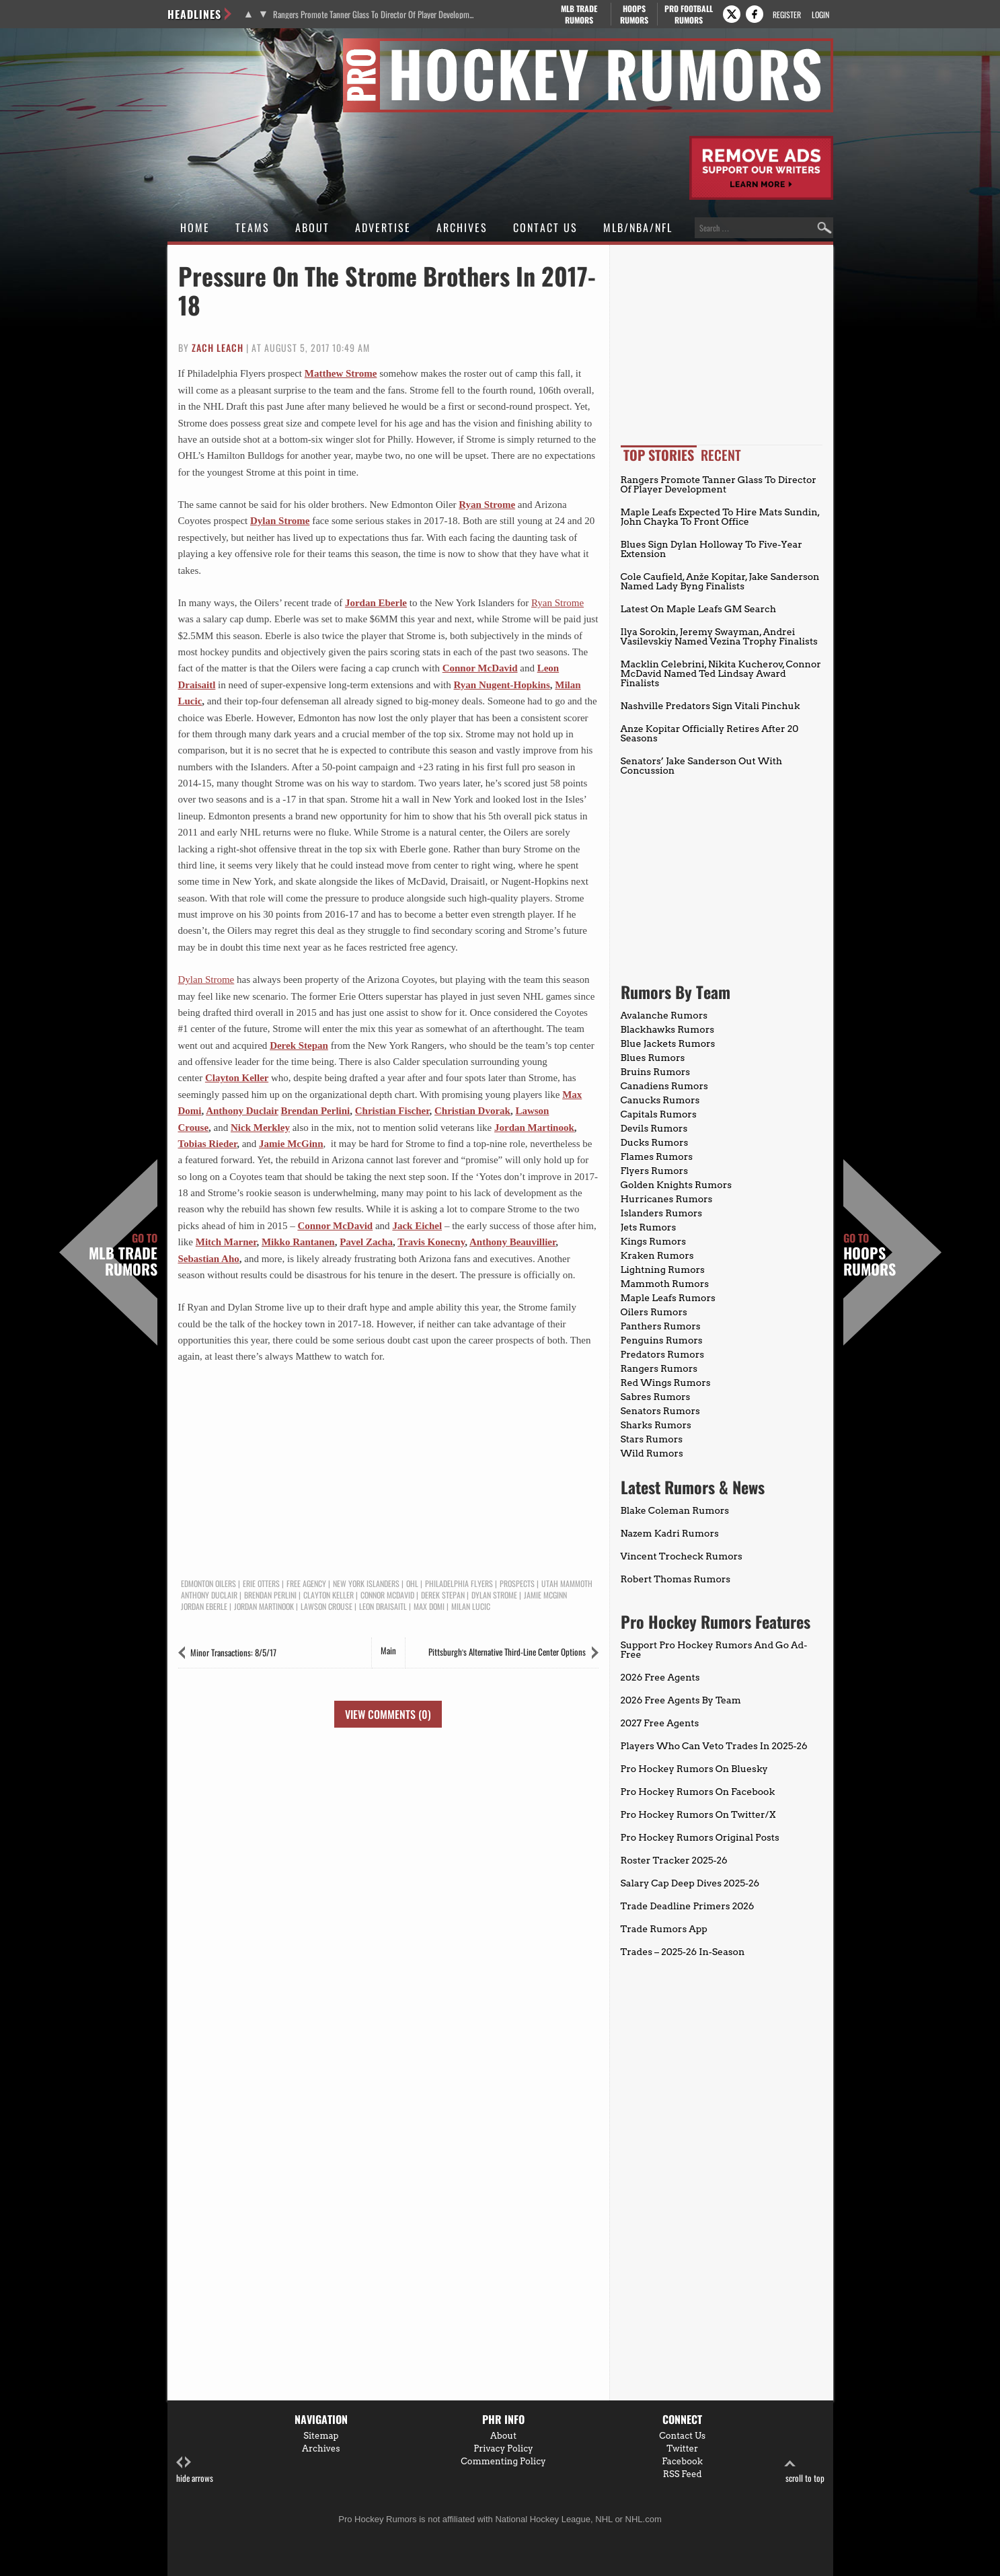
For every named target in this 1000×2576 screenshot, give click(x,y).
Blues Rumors (653, 1057)
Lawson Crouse (326, 1607)
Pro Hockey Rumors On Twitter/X (698, 1814)
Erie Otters (261, 1584)
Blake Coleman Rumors (675, 1510)
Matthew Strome (341, 373)
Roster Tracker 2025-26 (674, 1860)
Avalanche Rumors (664, 1015)
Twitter (682, 2448)
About (312, 227)
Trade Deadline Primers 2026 (688, 1906)
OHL (412, 1584)
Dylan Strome (279, 520)
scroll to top (804, 2470)
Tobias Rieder (207, 1143)
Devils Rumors (654, 1128)
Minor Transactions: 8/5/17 (233, 1652)
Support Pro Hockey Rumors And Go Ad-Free (714, 1650)
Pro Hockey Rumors (215, 46)
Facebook (682, 2461)
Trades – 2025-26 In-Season (683, 1951)
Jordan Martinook (534, 1127)
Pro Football (689, 14)
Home (195, 227)
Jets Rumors (649, 1227)
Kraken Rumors (657, 1255)
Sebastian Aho (208, 1258)
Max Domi (429, 1607)
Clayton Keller (236, 1077)
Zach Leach (217, 347)
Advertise (383, 227)
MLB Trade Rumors (123, 1254)
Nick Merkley (260, 1127)
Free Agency (306, 1584)
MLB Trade (579, 14)
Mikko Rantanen (298, 1242)
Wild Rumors (652, 1453)
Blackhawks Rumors (668, 1029)
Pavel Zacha (366, 1242)
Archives (462, 227)
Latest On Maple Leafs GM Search (698, 608)
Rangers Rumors (659, 1368)
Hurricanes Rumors (667, 1198)
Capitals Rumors (659, 1114)
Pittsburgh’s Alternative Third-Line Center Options (507, 1651)
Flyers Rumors (654, 1170)
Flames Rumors (657, 1156)
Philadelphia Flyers (459, 1584)
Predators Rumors (663, 1354)
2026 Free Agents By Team (681, 1700)
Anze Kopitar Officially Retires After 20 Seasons (710, 733)
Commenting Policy (503, 2461)
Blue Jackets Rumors (668, 1043)
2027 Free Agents (660, 1723)
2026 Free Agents (660, 1677)
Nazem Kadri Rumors (670, 1533)
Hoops (634, 14)
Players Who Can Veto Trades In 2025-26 (714, 1745)
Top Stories (658, 454)
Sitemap (320, 2436)
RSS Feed (682, 2474)
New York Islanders (366, 1584)
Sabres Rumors (656, 1396)
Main (388, 1650)
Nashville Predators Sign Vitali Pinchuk (710, 705)
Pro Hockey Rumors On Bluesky (694, 1768)
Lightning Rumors (663, 1269)
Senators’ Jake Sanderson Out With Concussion (702, 766)
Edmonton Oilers (208, 1584)
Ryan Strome (487, 504)
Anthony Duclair (242, 1110)
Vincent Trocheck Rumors (681, 1556)
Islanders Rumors (662, 1213)
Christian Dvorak (472, 1110)
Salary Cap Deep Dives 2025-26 (690, 1883)
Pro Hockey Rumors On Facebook (698, 1791)
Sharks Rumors (656, 1425)
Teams (252, 227)
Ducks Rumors (655, 1142)
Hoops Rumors (869, 1254)
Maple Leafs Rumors (668, 1297)
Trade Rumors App (664, 1928)
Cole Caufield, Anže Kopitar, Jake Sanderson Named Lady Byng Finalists (720, 581)
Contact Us (545, 227)
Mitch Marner (226, 1242)
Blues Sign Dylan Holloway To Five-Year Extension (711, 549)
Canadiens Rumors (664, 1085)
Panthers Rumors (661, 1326)
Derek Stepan (299, 1045)
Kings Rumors (654, 1241)
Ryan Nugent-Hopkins (502, 684)
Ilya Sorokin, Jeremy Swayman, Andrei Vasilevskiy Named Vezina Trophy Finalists (719, 636)
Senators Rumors (660, 1410)
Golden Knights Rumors (676, 1184)
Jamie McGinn (291, 1143)
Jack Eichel (417, 1225)
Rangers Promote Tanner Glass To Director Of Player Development (374, 14)
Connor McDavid (480, 668)
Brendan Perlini (315, 1110)
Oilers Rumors (654, 1312)
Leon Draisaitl (383, 1607)
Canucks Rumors (660, 1100)
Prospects (517, 1584)
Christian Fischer (392, 1110)
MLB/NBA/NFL (637, 227)
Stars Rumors (652, 1439)
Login (820, 14)
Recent (721, 454)
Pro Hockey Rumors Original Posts (700, 1837)
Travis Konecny (431, 1242)
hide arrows (194, 2470)
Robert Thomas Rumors (676, 1579)
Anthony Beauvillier (512, 1242)
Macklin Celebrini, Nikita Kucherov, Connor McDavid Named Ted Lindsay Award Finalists (721, 673)
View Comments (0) (388, 1714)
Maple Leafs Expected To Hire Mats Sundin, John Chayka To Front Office (720, 517)
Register (787, 14)
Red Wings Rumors (666, 1382)
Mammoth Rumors (665, 1283)
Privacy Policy (503, 2448)
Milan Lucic (470, 1607)
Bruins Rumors (656, 1071)
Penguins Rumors (662, 1340)
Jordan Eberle (376, 602)
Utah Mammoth (566, 1584)
